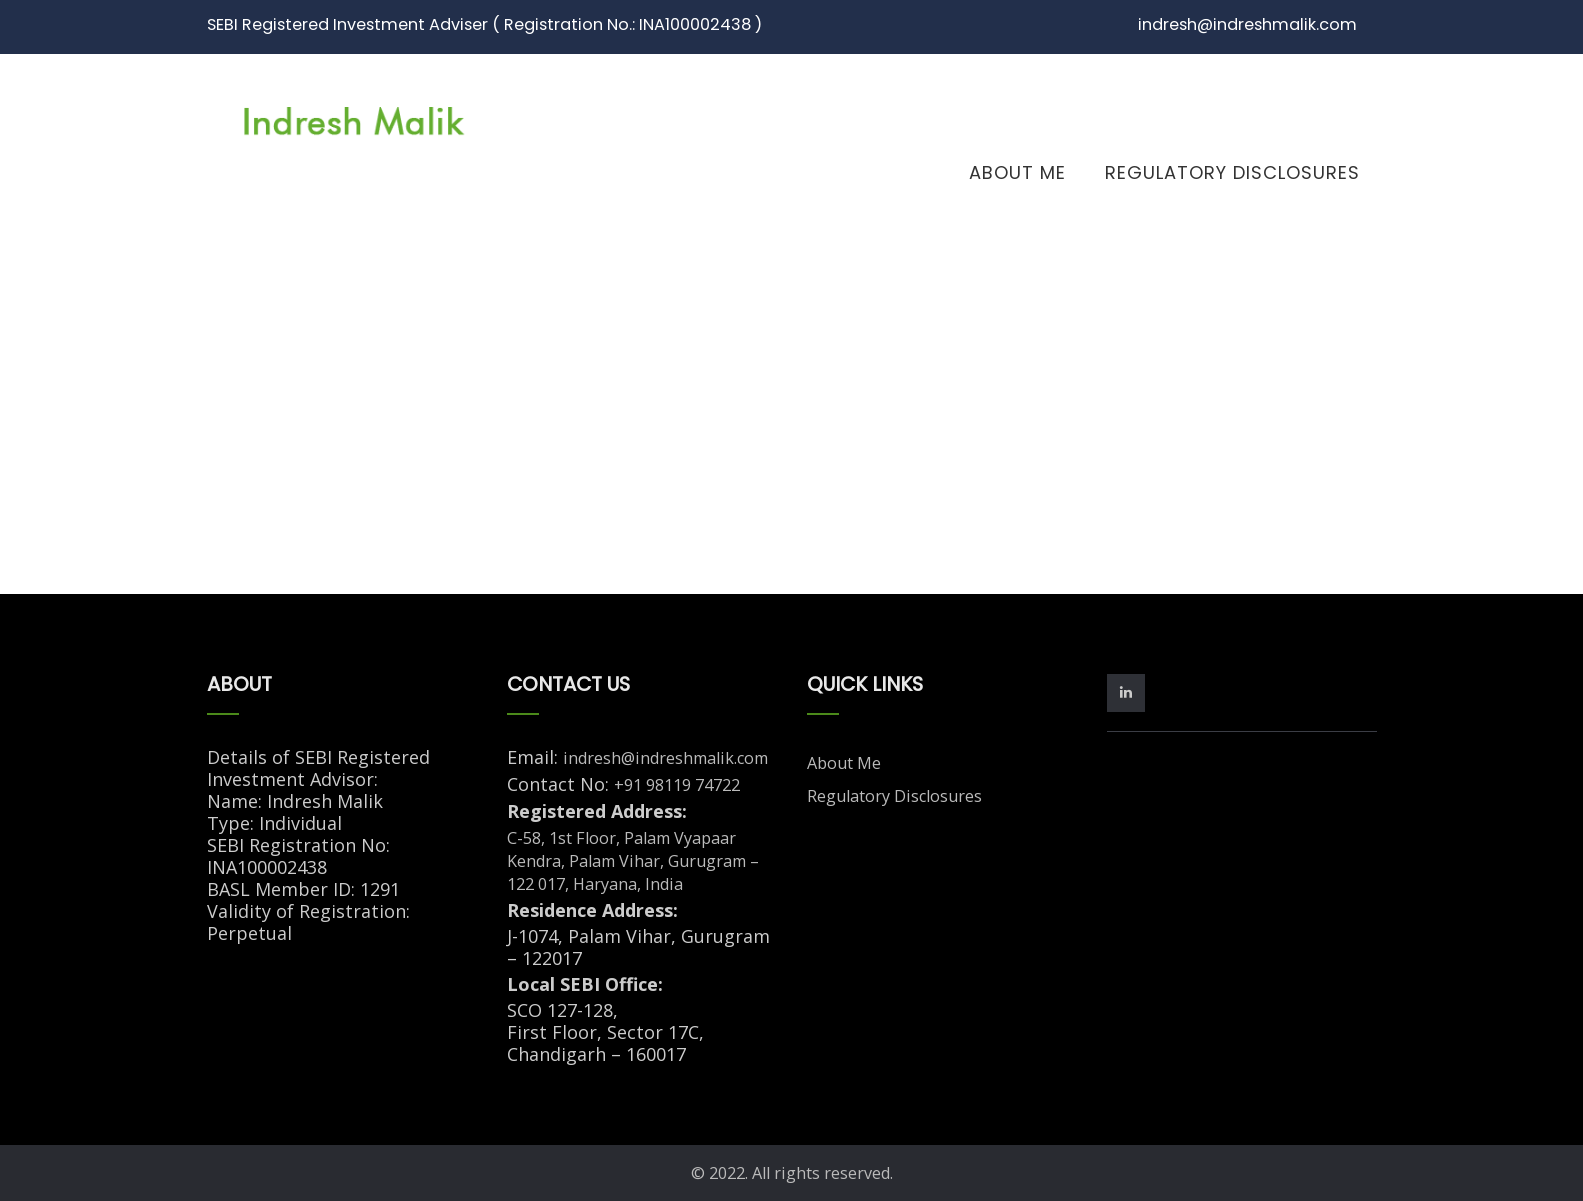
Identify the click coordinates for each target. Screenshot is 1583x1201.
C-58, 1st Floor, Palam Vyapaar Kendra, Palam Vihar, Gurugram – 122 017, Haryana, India (633, 861)
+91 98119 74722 (677, 785)
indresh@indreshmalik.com (665, 758)
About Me (1017, 172)
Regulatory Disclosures (1232, 172)
